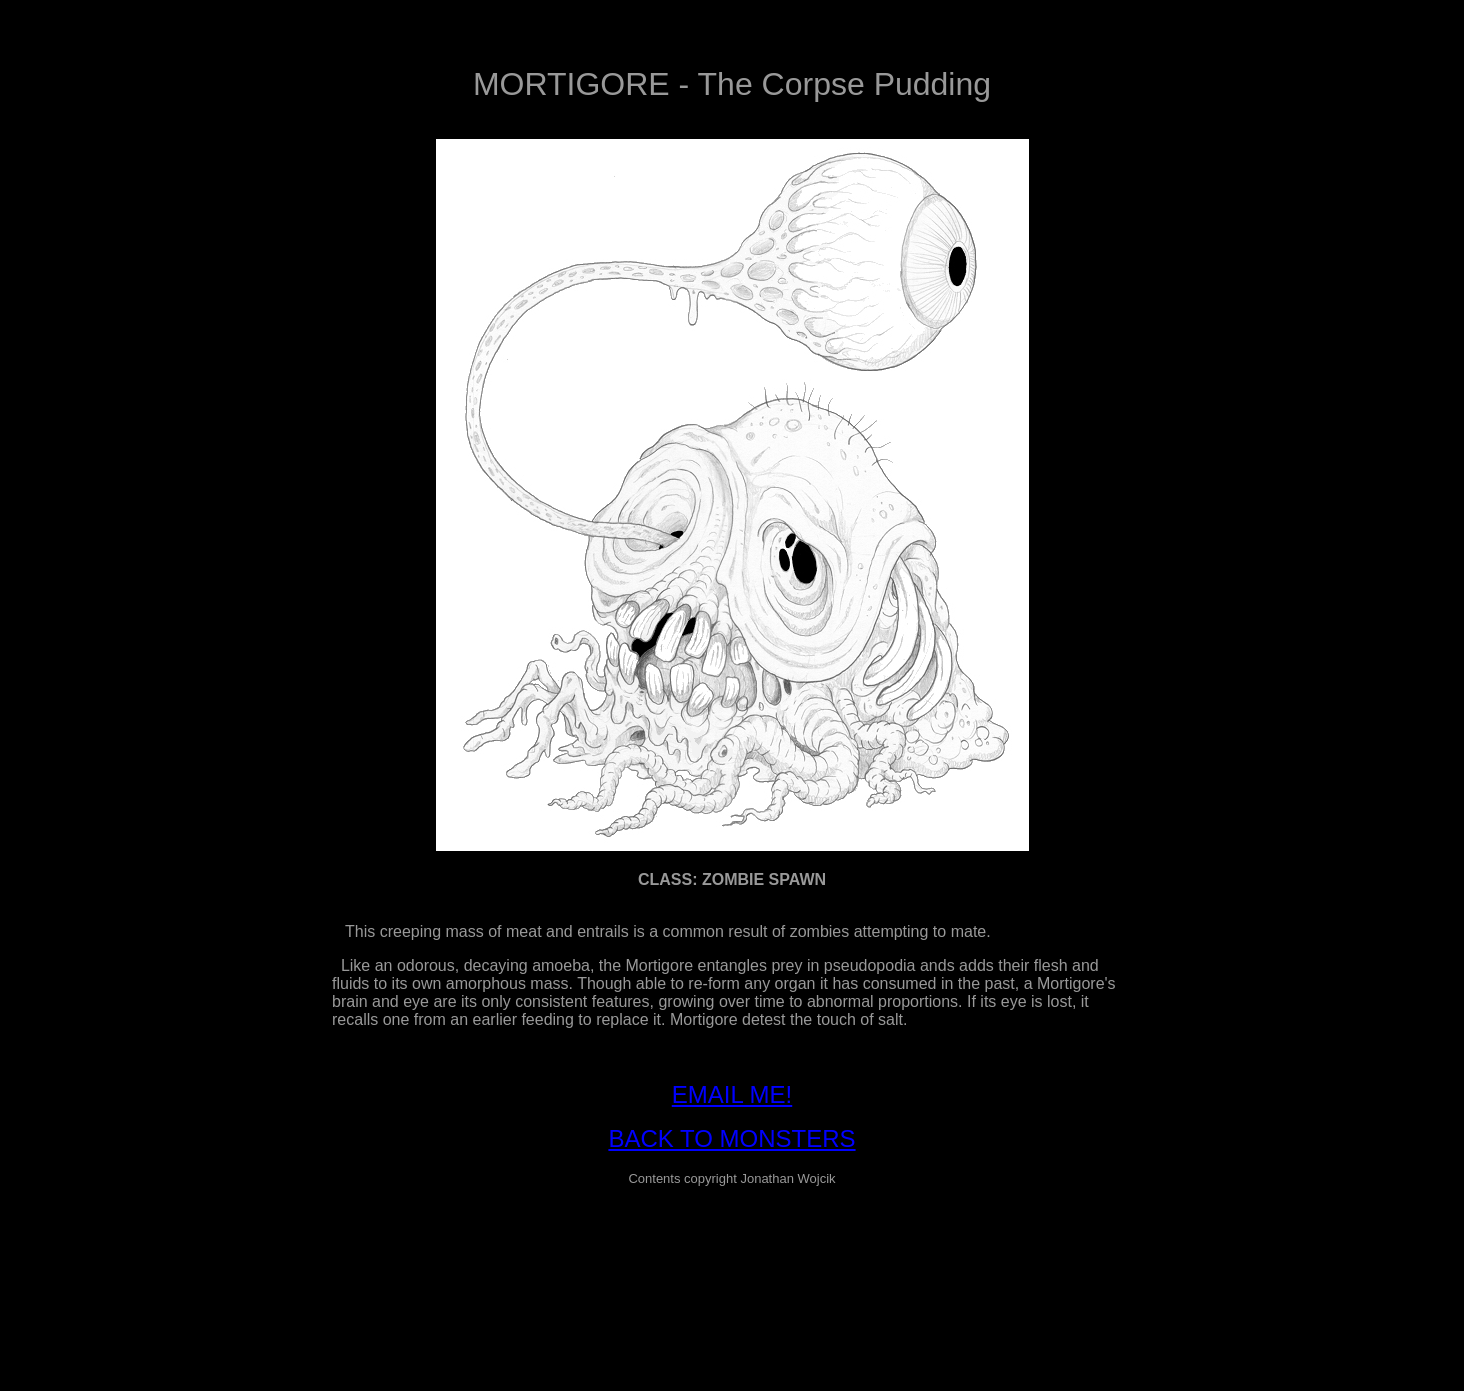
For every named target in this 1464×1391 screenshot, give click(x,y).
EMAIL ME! (732, 1094)
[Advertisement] (732, 1248)
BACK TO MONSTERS (731, 1138)
